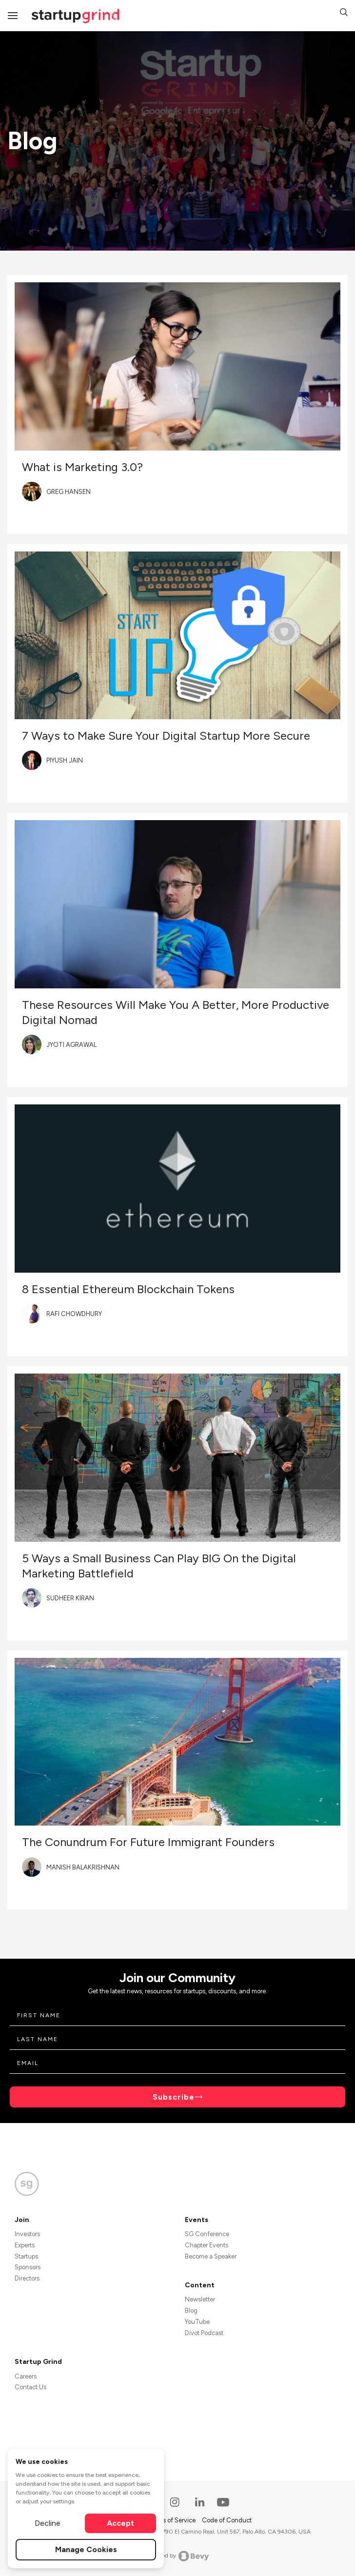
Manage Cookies (86, 2549)
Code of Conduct (227, 2520)
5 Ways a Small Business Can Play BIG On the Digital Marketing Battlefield (159, 1565)
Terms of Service (172, 2520)
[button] (344, 13)
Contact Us (30, 2387)
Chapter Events (206, 2245)
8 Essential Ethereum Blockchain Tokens (128, 1289)
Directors (27, 2278)
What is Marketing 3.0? (82, 467)
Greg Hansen (68, 491)
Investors (27, 2234)
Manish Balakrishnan (82, 1867)
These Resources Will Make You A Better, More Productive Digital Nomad (175, 1012)
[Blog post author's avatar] (31, 491)
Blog (191, 2310)
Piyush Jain (64, 760)
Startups (26, 2256)
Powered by (177, 2556)
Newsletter (200, 2299)
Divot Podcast (204, 2333)
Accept (120, 2523)
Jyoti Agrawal (71, 1044)
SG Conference (207, 2234)
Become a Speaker (211, 2256)
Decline (47, 2523)
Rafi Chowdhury (74, 1313)
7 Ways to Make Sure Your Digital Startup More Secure (166, 735)
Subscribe (174, 2097)
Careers (26, 2376)
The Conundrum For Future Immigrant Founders (148, 1842)
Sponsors (27, 2267)
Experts (25, 2245)
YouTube (197, 2321)
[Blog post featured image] (177, 366)
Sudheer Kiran (70, 1598)
